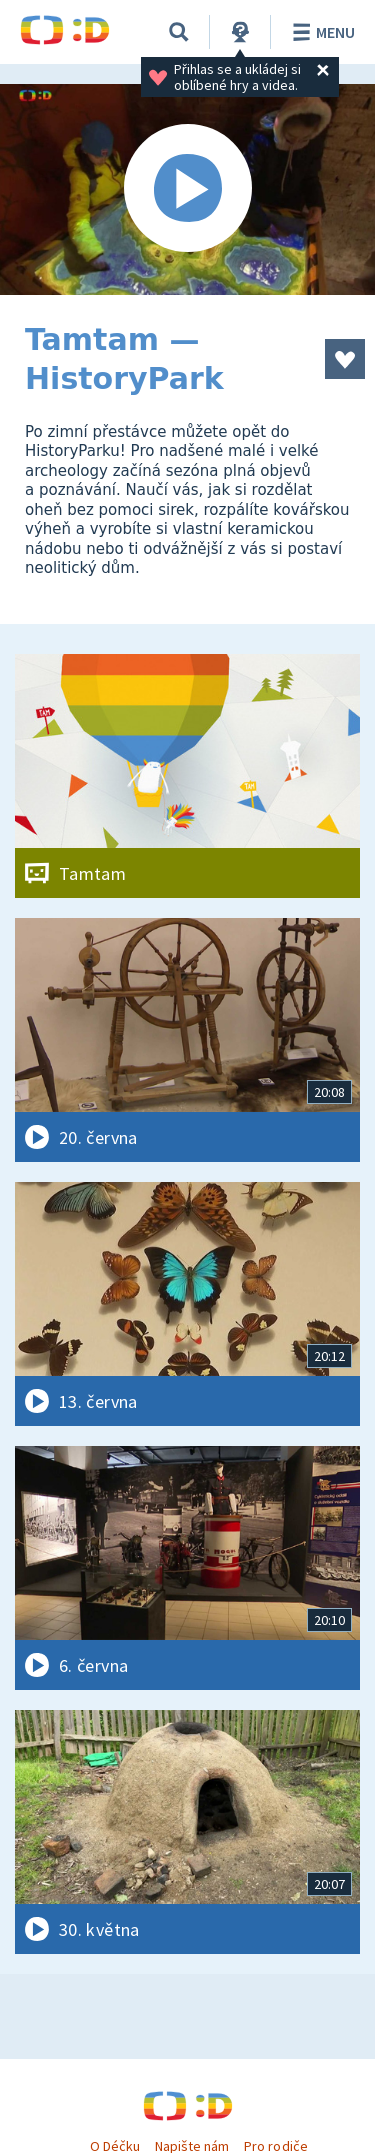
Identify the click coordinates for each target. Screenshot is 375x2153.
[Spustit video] (187, 189)
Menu (320, 32)
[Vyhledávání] (179, 32)
